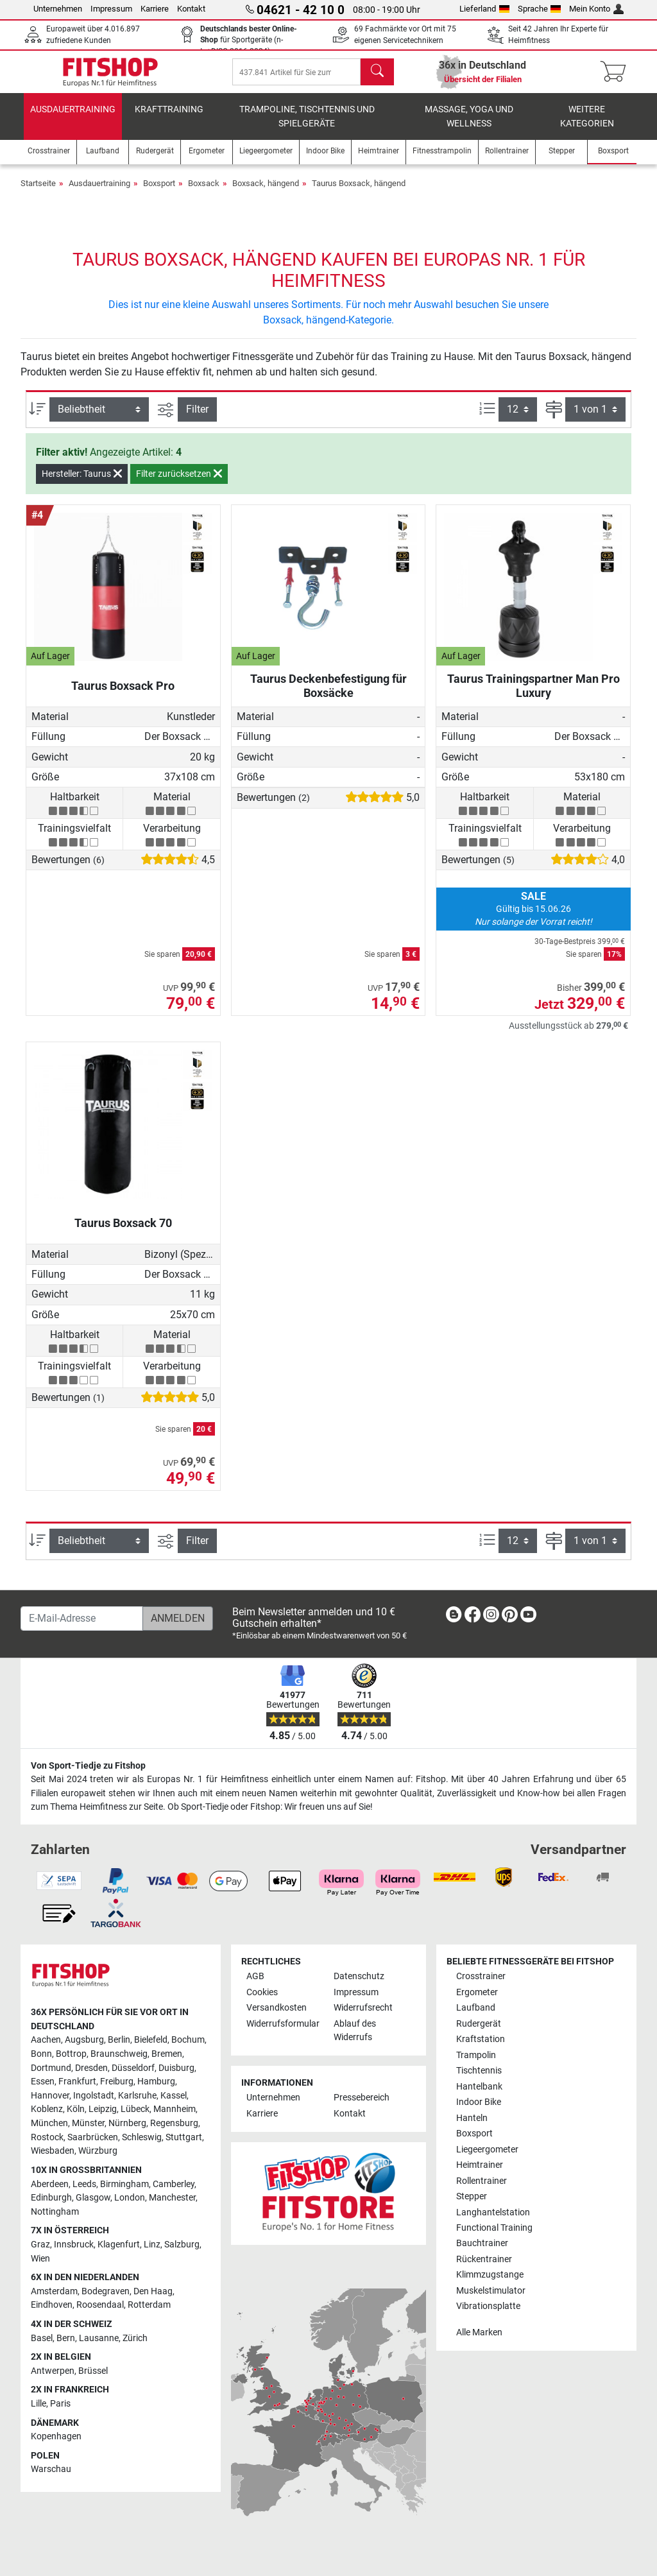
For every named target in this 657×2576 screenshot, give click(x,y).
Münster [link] (88, 2123)
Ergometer (477, 1992)
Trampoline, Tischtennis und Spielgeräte (307, 125)
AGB (255, 1976)
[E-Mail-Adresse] (82, 1618)
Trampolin (476, 2055)
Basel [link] (42, 2338)
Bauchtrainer (482, 2243)
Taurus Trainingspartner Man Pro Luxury (533, 694)
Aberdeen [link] (50, 2184)
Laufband (475, 2008)
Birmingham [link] (124, 2184)
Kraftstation (480, 2039)
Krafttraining (169, 118)
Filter (197, 418)
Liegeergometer (487, 2149)
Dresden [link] (91, 2068)
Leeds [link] (84, 2184)
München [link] (49, 2123)
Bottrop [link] (71, 2053)
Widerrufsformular (283, 2023)
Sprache (539, 8)
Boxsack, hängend (265, 192)
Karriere (155, 8)
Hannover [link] (50, 2095)
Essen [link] (43, 2082)
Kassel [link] (173, 2095)
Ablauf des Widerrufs (355, 2030)
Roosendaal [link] (100, 2305)
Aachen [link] (46, 2040)
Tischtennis (479, 2070)
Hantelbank (479, 2086)
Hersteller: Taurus (82, 482)
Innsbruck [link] (74, 2244)
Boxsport (159, 192)
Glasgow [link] (93, 2197)
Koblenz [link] (47, 2109)
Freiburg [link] (116, 2082)
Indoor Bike (478, 2102)
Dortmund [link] (51, 2068)
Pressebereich (361, 2098)
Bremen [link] (166, 2053)
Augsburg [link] (84, 2040)
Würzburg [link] (97, 2151)
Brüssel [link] (93, 2371)
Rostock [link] (47, 2137)
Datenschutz (359, 1976)
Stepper (471, 2196)
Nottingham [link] (55, 2211)
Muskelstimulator (490, 2290)
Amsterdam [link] (54, 2291)
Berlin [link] (119, 2040)
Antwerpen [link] (52, 2371)
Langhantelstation (493, 2212)
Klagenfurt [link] (119, 2244)
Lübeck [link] (135, 2109)
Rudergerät (478, 2023)
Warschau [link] (51, 2469)
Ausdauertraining (72, 118)
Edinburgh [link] (51, 2197)
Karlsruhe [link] (137, 2095)
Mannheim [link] (174, 2109)
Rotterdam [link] (149, 2305)
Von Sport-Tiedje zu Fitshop (88, 1765)
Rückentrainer (484, 2259)
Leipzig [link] (103, 2109)
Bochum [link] (188, 2040)
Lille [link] (38, 2403)
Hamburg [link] (156, 2082)
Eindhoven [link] (52, 2305)
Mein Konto (596, 8)
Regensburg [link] (174, 2123)
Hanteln (472, 2118)
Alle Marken (479, 2332)
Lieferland (484, 8)
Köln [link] (76, 2109)
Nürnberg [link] (127, 2123)
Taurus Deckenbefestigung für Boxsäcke (328, 694)
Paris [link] (60, 2403)
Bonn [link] (41, 2053)
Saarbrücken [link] (92, 2137)
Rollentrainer (481, 2181)
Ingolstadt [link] (93, 2095)
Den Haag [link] (153, 2291)
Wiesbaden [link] (52, 2151)
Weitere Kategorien (587, 125)
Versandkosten (276, 2008)
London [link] (129, 2197)
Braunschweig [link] (119, 2053)
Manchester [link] (172, 2197)
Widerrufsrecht (363, 2008)
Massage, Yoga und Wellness (469, 125)
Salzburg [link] (182, 2244)
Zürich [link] (135, 2338)
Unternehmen (57, 8)
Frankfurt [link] (77, 2082)
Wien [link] (40, 2258)
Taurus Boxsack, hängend (358, 192)
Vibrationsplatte (488, 2306)
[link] (453, 1617)
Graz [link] (40, 2244)
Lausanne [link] (99, 2338)
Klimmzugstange (490, 2275)
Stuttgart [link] (184, 2137)
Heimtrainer (479, 2165)
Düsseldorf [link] (133, 2068)
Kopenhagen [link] (56, 2437)
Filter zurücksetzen (179, 482)
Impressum (111, 8)
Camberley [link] (173, 2184)
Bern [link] (65, 2338)
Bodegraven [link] (105, 2291)
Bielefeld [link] (150, 2040)
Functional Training (494, 2227)
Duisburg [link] (176, 2068)
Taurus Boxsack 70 (123, 1232)
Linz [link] (152, 2244)
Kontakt (191, 8)
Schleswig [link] (142, 2137)
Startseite (38, 192)
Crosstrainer (481, 1976)
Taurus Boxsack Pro (123, 694)
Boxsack (203, 192)
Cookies (262, 1992)
